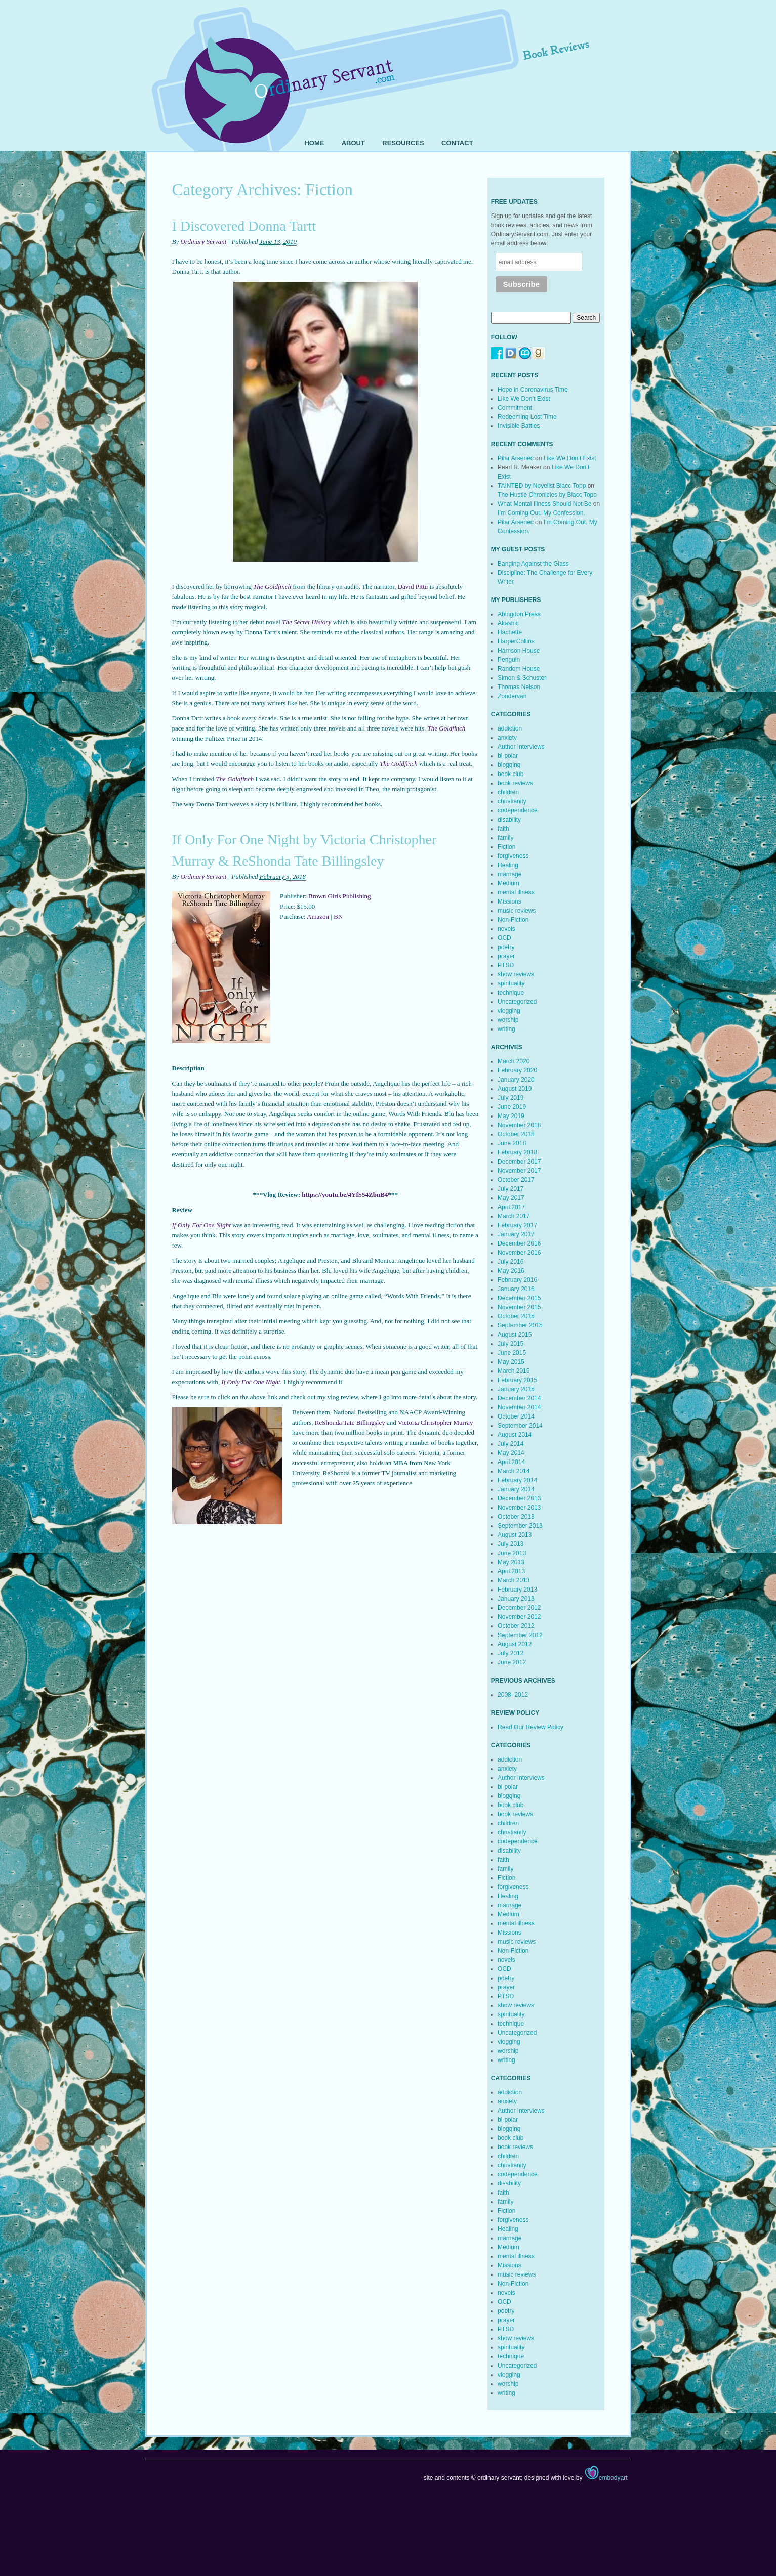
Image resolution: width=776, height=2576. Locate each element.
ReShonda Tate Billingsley (350, 1422)
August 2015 (515, 1334)
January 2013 (516, 1598)
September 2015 (520, 1325)
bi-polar (508, 755)
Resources (403, 143)
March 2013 (513, 1580)
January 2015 (516, 1389)
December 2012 (519, 1607)
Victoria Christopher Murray (435, 1422)
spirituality (511, 983)
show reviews (516, 974)
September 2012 (520, 1635)
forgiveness (513, 856)
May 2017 (511, 1197)
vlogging (509, 1010)
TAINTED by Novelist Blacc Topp (542, 485)
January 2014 (516, 1489)
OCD (504, 937)
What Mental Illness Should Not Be (544, 503)
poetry (506, 947)
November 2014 (519, 1407)
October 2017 (516, 1179)
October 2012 (516, 1625)
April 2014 (511, 1462)
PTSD (506, 965)
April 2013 (511, 1571)
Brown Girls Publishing (339, 896)
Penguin (509, 659)
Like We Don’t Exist (524, 398)
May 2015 (511, 1361)
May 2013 (511, 1562)
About (353, 143)
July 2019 (510, 1097)
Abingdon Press (519, 614)
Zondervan (512, 696)
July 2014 (510, 1443)
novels (506, 928)
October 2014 (516, 1416)
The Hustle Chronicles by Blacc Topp (547, 494)
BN (338, 916)
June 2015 (512, 1352)
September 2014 (520, 1425)
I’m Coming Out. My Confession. (541, 513)
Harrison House (519, 650)
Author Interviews (521, 746)
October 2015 (516, 1316)
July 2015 (510, 1343)
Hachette (510, 632)
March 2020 (513, 1061)
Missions (509, 901)
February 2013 (517, 1589)
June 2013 (512, 1553)
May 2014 (511, 1452)
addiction (510, 728)
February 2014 (517, 1480)
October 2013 (516, 1516)
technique (511, 992)
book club (510, 774)
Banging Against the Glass (533, 563)
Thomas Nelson (519, 687)
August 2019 (515, 1088)
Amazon (318, 916)
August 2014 (515, 1434)
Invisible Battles (519, 426)
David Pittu (413, 586)
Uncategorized (517, 1001)
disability (509, 819)
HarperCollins (516, 641)
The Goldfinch (272, 586)
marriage (509, 874)
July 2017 (510, 1188)
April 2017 (511, 1207)
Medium (508, 883)
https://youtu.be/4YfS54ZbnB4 (345, 1194)
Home (314, 143)
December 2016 (519, 1243)
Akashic (508, 623)
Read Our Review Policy (530, 1727)
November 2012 (519, 1616)
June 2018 (512, 1143)
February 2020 (517, 1070)
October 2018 (516, 1134)
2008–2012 (513, 1694)
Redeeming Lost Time (527, 416)
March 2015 (513, 1371)
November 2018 (519, 1125)
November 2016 (519, 1252)
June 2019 (512, 1106)
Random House (519, 668)
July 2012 (510, 1653)
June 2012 (512, 1662)
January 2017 (516, 1234)
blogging (509, 764)
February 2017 (517, 1225)
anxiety (507, 737)
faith (503, 828)
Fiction (506, 846)
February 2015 (517, 1380)
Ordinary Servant (203, 241)
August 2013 (515, 1534)
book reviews (515, 783)
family (505, 837)
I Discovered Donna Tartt (244, 226)
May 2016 (511, 1270)
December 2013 (519, 1498)
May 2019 (511, 1116)
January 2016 (516, 1289)
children (508, 792)
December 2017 (519, 1161)
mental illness (516, 892)
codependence (518, 810)
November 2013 (519, 1507)
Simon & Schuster (522, 677)
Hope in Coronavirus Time (533, 389)
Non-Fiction (513, 919)
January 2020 (516, 1079)
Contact (457, 143)
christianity (512, 801)
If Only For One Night (201, 1225)
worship (508, 1019)
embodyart (606, 2477)
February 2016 (517, 1279)
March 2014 (513, 1471)
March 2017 (513, 1216)
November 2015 (519, 1307)
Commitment (515, 407)
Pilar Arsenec (516, 458)
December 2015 (519, 1298)
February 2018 (517, 1152)
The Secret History (306, 622)
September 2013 (520, 1525)
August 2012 (515, 1644)
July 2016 (510, 1261)
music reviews (517, 910)
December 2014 (519, 1398)
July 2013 (510, 1544)
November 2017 (519, 1170)
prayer (506, 956)
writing (506, 1029)
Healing (508, 865)
